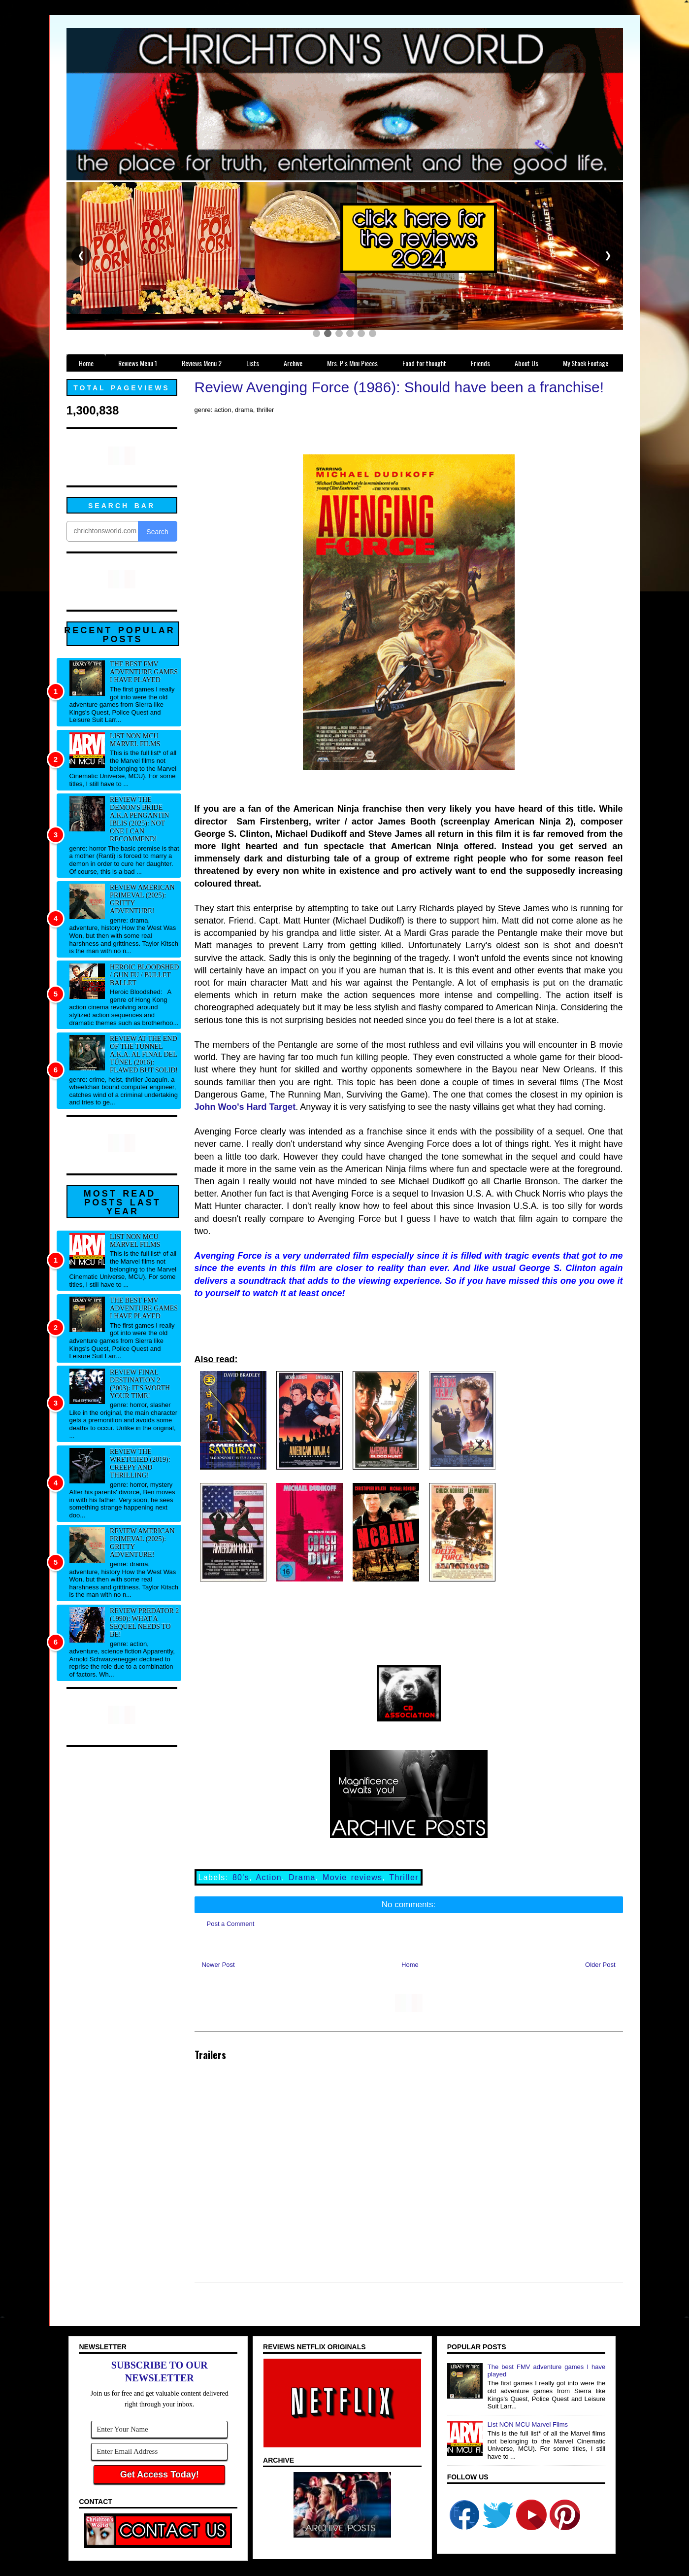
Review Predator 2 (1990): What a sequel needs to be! (144, 1622)
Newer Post (218, 1964)
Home (410, 1964)
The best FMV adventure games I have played (144, 672)
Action (268, 1877)
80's (240, 1877)
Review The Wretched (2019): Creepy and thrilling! (140, 1463)
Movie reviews (352, 1877)
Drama (302, 1877)
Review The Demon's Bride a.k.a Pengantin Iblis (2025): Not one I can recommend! (139, 819)
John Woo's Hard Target (245, 1107)
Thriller (404, 1877)
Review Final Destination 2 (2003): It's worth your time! (140, 1384)
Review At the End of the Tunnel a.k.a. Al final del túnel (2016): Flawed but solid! (144, 1054)
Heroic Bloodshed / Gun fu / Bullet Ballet (144, 975)
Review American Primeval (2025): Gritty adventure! (142, 899)
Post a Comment (231, 1923)
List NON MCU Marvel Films (135, 740)
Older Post (600, 1964)
